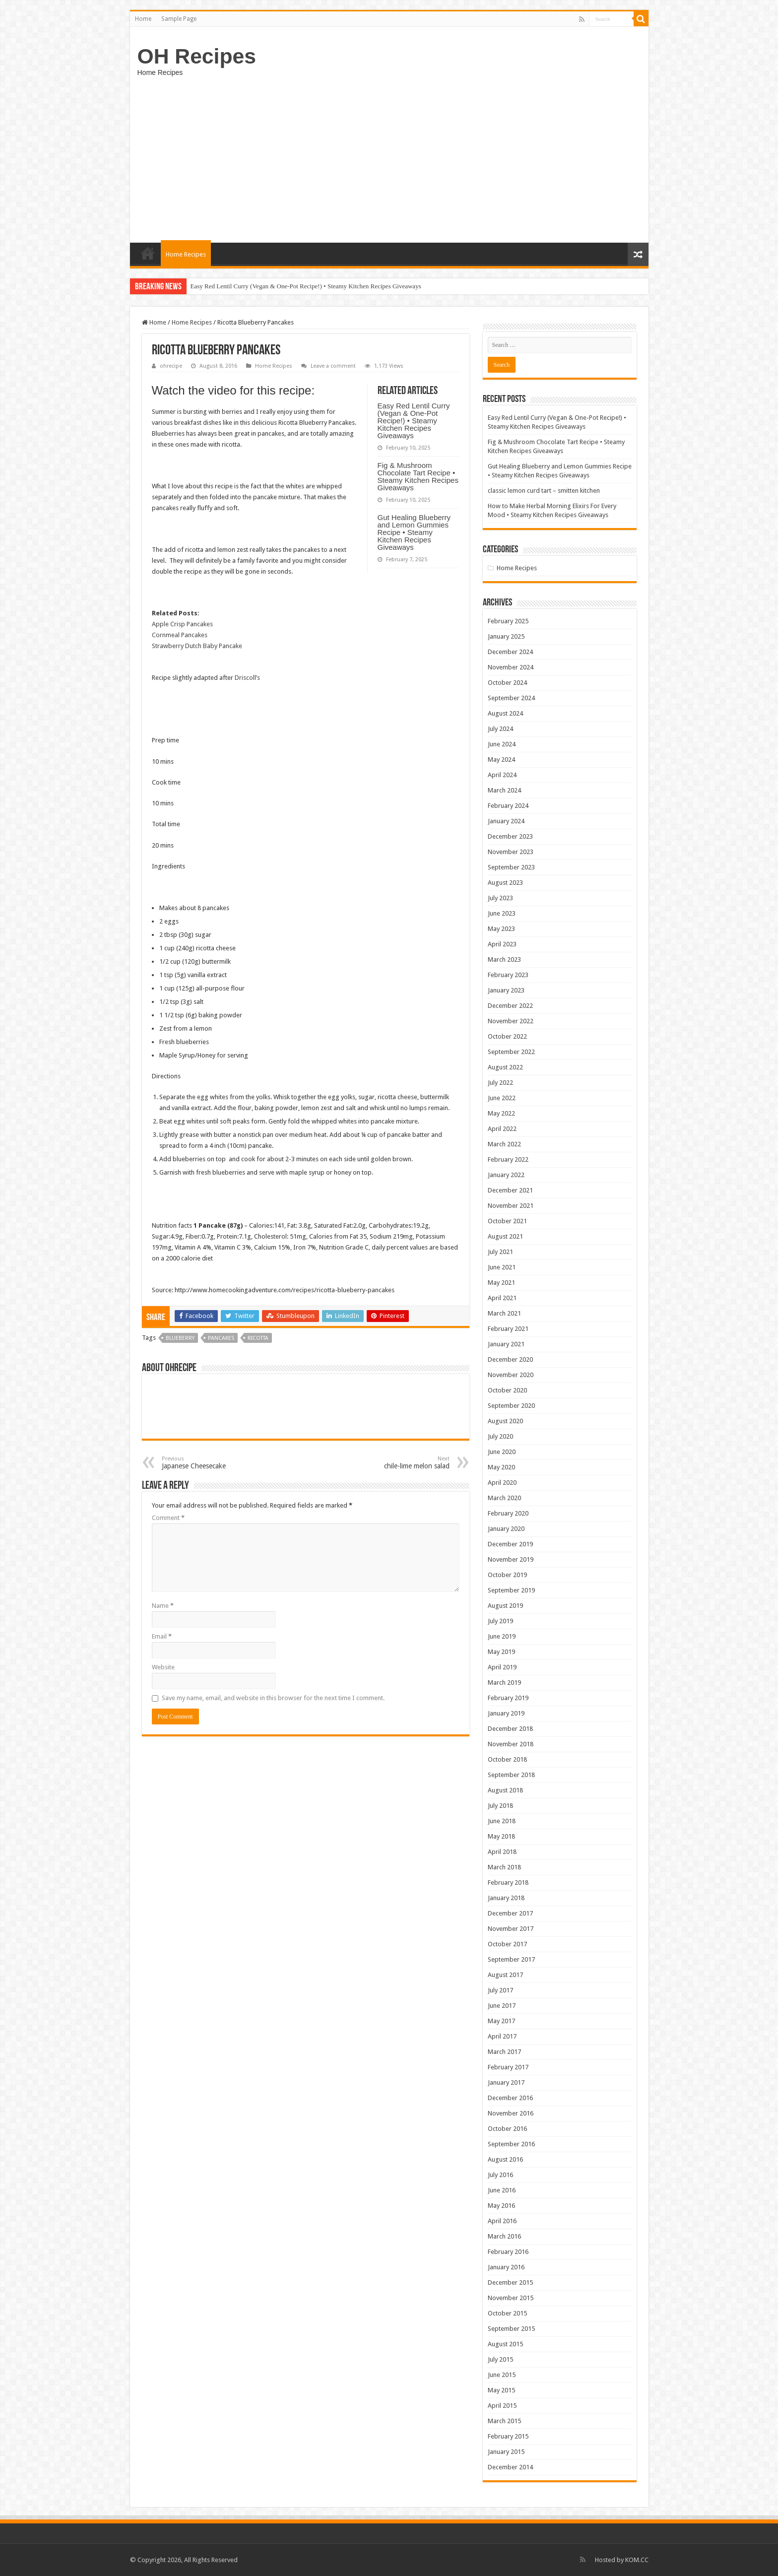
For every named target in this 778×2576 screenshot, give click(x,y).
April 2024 (502, 775)
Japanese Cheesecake (212, 1462)
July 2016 (500, 2175)
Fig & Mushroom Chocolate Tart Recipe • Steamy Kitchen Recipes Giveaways (418, 476)
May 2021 (501, 1282)
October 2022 (507, 1036)
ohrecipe (171, 366)
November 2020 (510, 1375)
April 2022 (502, 1128)
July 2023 (500, 898)
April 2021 (502, 1298)
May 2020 (501, 1467)
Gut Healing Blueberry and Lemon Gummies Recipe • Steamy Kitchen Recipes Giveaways (414, 532)
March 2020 (504, 1498)
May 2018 (501, 1836)
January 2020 (506, 1528)
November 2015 (510, 2298)
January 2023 (506, 990)
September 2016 (511, 2144)
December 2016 (510, 2098)
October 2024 (507, 682)
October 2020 (507, 1390)
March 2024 (504, 790)
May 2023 (501, 928)
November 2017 (510, 1928)
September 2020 (511, 1405)
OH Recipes (196, 56)
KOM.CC (636, 2560)
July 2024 (500, 728)
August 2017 (505, 1975)
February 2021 (508, 1328)
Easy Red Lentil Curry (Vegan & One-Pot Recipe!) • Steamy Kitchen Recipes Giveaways (306, 286)
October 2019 (507, 1575)
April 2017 (502, 2036)
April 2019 (502, 1667)
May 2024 (501, 759)
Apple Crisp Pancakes (182, 624)
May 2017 (501, 2021)
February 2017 (508, 2067)
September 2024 (511, 698)
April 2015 (502, 2405)
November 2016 (510, 2113)
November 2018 (510, 1744)
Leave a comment (333, 366)
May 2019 (501, 1651)
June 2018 (502, 1821)
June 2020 (502, 1451)
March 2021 (504, 1313)
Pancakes (221, 1338)
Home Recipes (186, 254)
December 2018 (510, 1728)
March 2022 (504, 1144)
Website (163, 1667)
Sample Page (178, 18)
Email (162, 1636)
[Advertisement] (389, 158)
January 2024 (506, 821)
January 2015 (506, 2451)
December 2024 (510, 652)
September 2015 (511, 2328)
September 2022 (511, 1052)
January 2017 (506, 2082)
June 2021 (502, 1267)
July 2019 (500, 1621)
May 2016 (501, 2205)
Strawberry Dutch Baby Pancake (197, 646)
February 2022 (508, 1159)
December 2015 (510, 2282)
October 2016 (507, 2128)
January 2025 (506, 636)
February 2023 (508, 975)
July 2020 (500, 1436)
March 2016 (504, 2236)
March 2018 (504, 1867)
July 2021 (500, 1251)
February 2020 (508, 1513)
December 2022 (510, 1005)
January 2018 (506, 1898)
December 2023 (510, 836)
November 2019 (510, 1559)
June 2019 (502, 1636)
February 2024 (508, 805)
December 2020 (510, 1359)
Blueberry (180, 1338)
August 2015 (505, 2344)
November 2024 (510, 667)
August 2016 (505, 2159)
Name (163, 1605)
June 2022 (502, 1098)
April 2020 (502, 1482)
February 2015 (508, 2436)
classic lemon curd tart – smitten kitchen (544, 490)
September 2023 (511, 867)
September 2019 (511, 1590)
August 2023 (505, 882)
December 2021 (510, 1190)
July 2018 (500, 1805)
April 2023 (502, 944)
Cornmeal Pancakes (179, 635)
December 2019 (510, 1544)
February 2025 (508, 621)
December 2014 (510, 2467)
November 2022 (510, 1021)
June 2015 (502, 2374)
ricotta (258, 1338)
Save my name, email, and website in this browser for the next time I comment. (273, 1698)
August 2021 (505, 1236)
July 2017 (500, 1990)
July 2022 (500, 1082)
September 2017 (511, 1959)
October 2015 (507, 2313)
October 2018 (507, 1759)
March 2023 (504, 959)
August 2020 (505, 1421)
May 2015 (501, 2390)
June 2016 (502, 2190)
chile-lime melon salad (399, 1462)
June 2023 (502, 913)
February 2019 (508, 1698)
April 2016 (502, 2221)
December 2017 (510, 1913)
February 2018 (508, 1882)
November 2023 (510, 852)
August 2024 (505, 713)
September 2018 (511, 1775)
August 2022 (505, 1067)
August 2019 (505, 1605)
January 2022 (506, 1175)
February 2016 (508, 2251)
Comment (168, 1517)
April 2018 (502, 1851)
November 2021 (510, 1205)
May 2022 (501, 1113)
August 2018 (505, 1790)
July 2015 (500, 2359)
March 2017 (504, 2051)
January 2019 (506, 1713)
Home (143, 18)
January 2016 (506, 2267)
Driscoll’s (247, 677)
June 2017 (502, 2005)
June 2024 (502, 744)
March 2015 (504, 2421)
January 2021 (506, 1344)
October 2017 (507, 1944)
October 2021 (507, 1221)
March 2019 (504, 1682)
